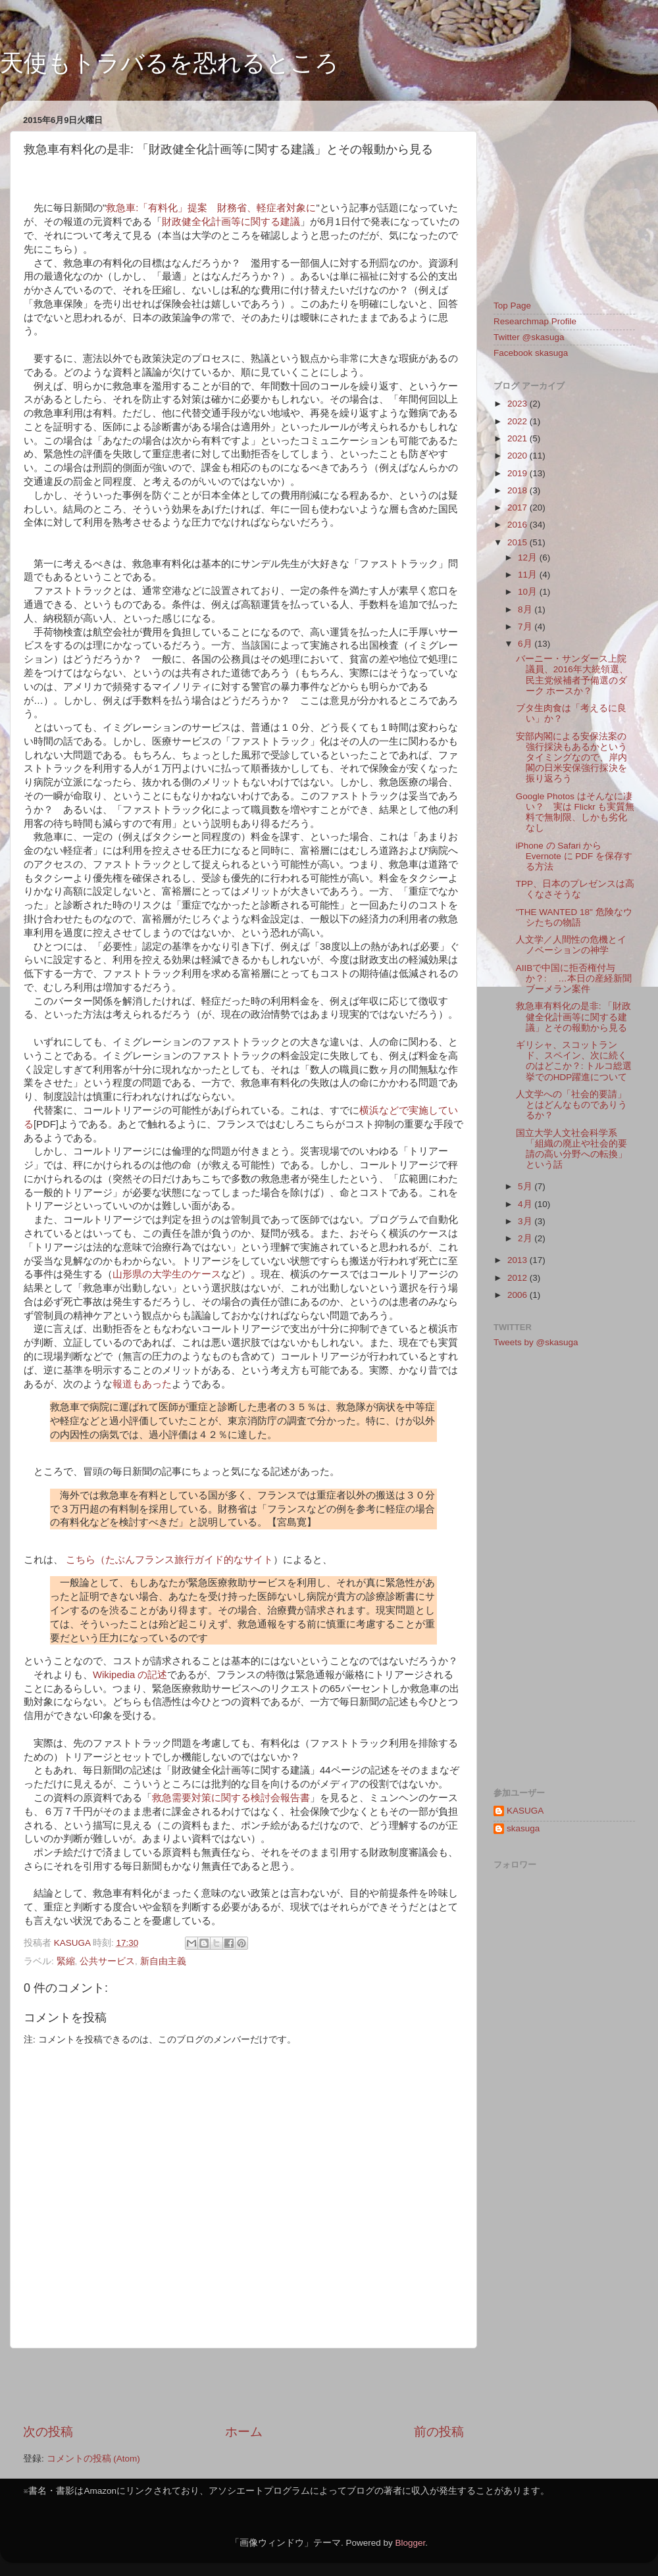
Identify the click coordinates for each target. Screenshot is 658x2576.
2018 (518, 490)
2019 (518, 473)
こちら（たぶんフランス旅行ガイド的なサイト (169, 1559)
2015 (518, 542)
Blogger (410, 2543)
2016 (518, 525)
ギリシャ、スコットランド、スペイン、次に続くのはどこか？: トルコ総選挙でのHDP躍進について (574, 1061)
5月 (526, 1186)
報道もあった (142, 1384)
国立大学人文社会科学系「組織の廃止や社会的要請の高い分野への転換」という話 (571, 1149)
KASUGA (525, 1811)
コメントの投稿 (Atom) (93, 2459)
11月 (529, 575)
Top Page (512, 305)
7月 (526, 627)
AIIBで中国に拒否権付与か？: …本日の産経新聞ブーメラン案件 (574, 978)
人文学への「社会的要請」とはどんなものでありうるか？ (571, 1104)
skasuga (523, 1828)
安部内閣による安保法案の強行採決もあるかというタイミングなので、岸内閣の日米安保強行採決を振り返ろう (571, 757)
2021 (518, 438)
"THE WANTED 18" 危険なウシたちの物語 (574, 917)
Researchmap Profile (535, 321)
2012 (518, 1278)
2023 (518, 404)
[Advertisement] (243, 2386)
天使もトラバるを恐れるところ (169, 62)
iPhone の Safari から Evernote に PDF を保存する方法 (574, 856)
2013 (518, 1260)
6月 (526, 644)
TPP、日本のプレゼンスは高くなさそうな (575, 889)
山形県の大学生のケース (167, 1274)
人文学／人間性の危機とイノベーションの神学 (571, 945)
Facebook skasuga (531, 353)
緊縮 (66, 1961)
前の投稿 (439, 2432)
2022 (518, 421)
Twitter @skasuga (529, 337)
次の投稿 (48, 2432)
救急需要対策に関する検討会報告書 (231, 1798)
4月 (526, 1204)
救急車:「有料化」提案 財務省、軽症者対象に (211, 208)
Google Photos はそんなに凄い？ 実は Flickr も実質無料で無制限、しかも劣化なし (575, 812)
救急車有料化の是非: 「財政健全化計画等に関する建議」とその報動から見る (574, 1016)
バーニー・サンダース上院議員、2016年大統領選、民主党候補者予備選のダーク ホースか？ (572, 675)
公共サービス (107, 1961)
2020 (518, 455)
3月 (526, 1221)
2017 (518, 507)
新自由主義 (163, 1961)
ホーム (244, 2432)
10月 (529, 592)
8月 (526, 609)
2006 (518, 1295)
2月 (526, 1238)
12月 (529, 557)
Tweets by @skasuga (536, 1342)
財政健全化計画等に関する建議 (231, 221)
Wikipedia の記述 (130, 1675)
